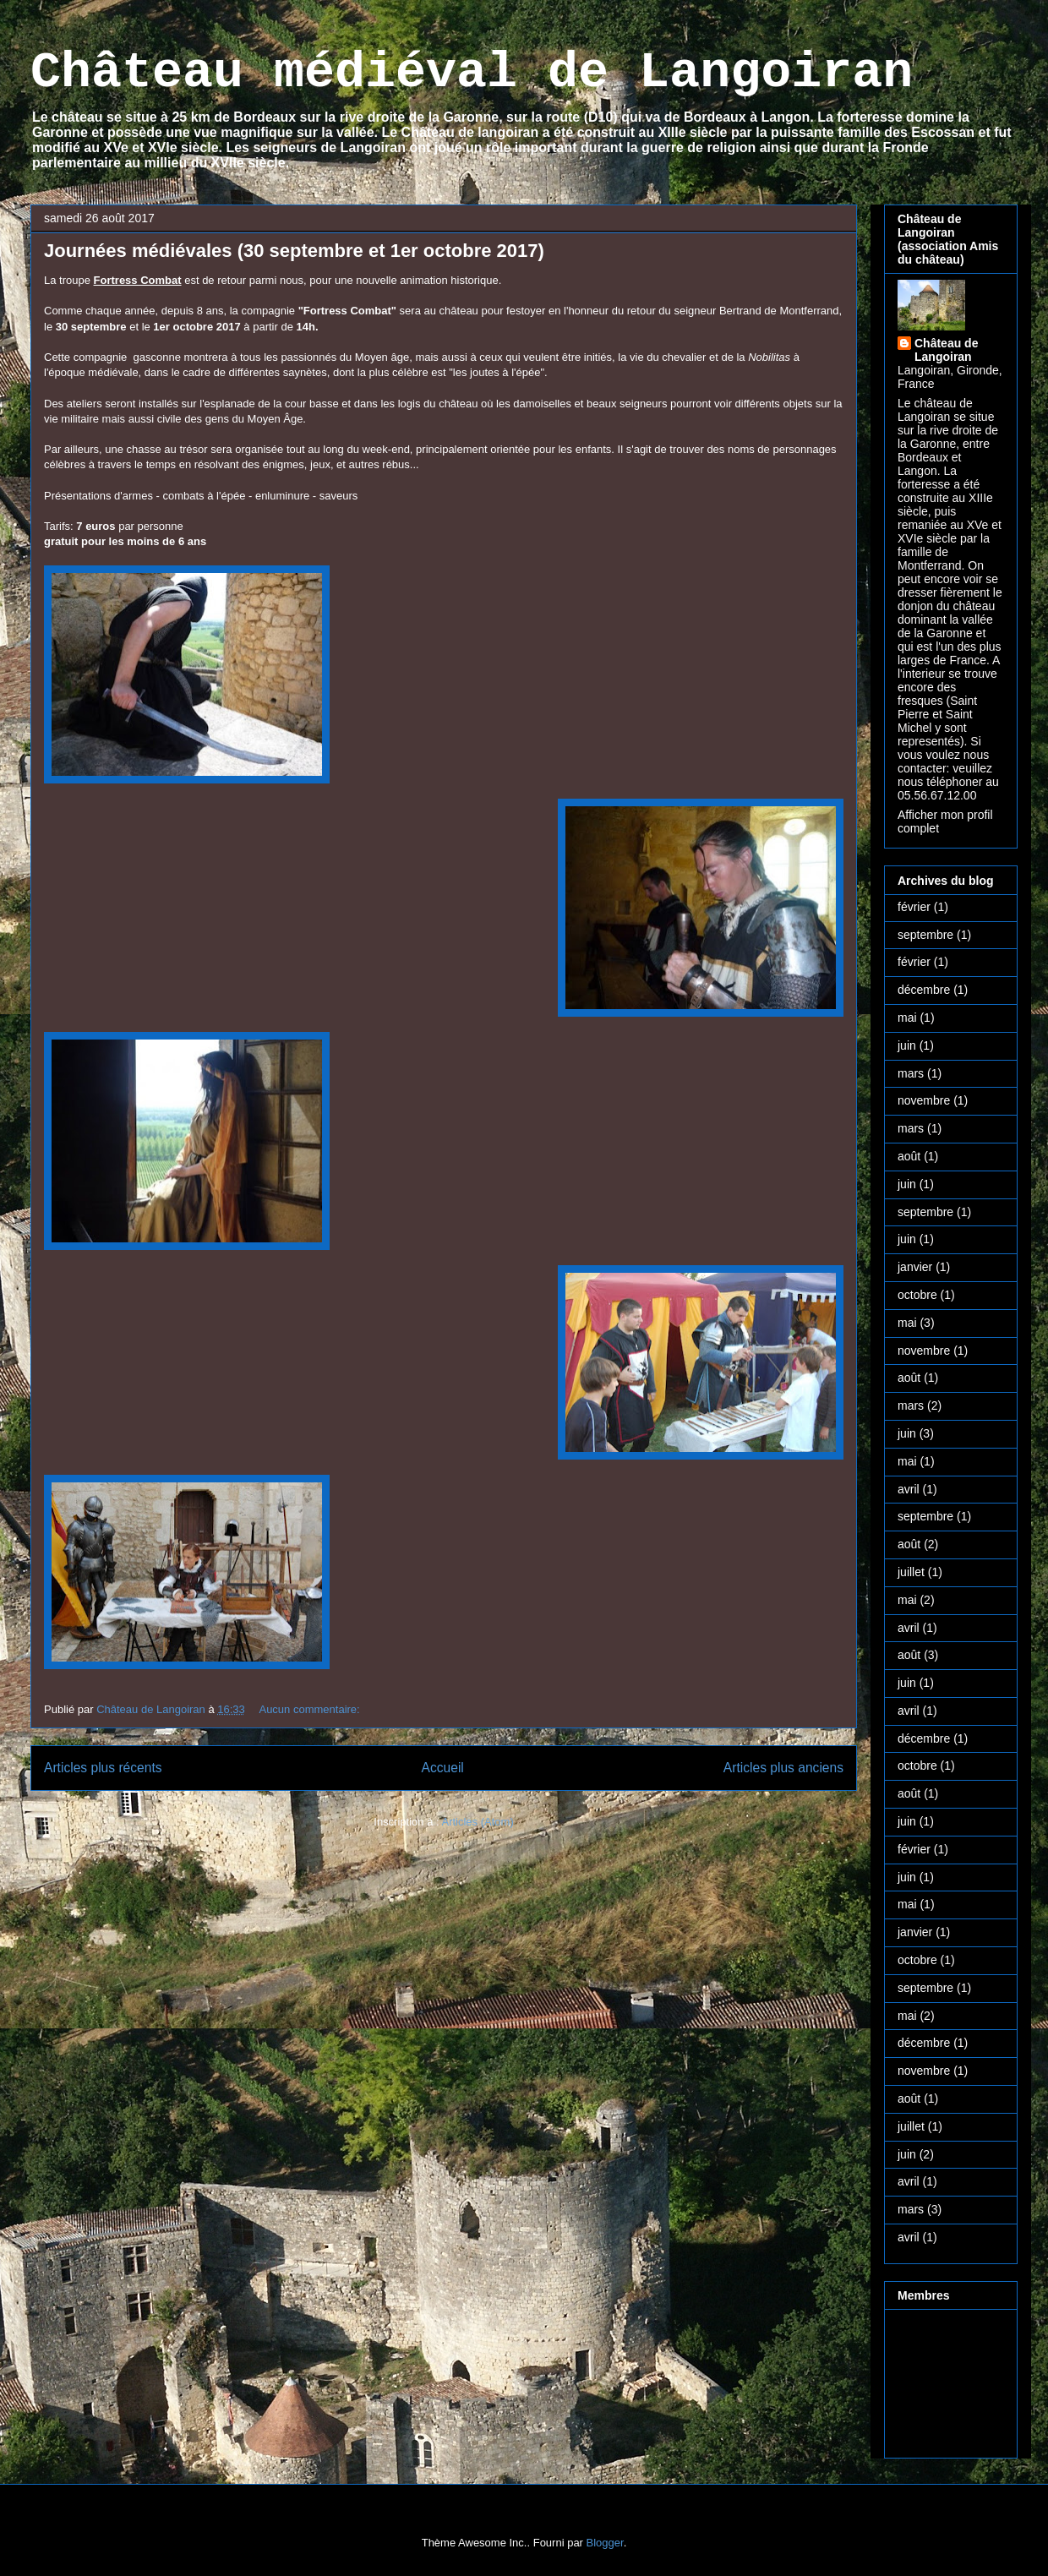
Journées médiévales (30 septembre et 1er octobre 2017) (294, 250)
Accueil (443, 1767)
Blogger (605, 2542)
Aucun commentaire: (311, 1709)
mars (911, 1073)
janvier (915, 1267)
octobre (917, 1295)
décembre (924, 989)
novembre (924, 1100)
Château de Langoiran (946, 349)
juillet (911, 1572)
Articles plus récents (103, 1767)
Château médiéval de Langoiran (471, 72)
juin (907, 1045)
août (909, 1156)
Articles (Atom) (477, 1821)
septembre (925, 934)
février (914, 907)
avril (909, 1489)
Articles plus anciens (783, 1767)
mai (907, 1017)
